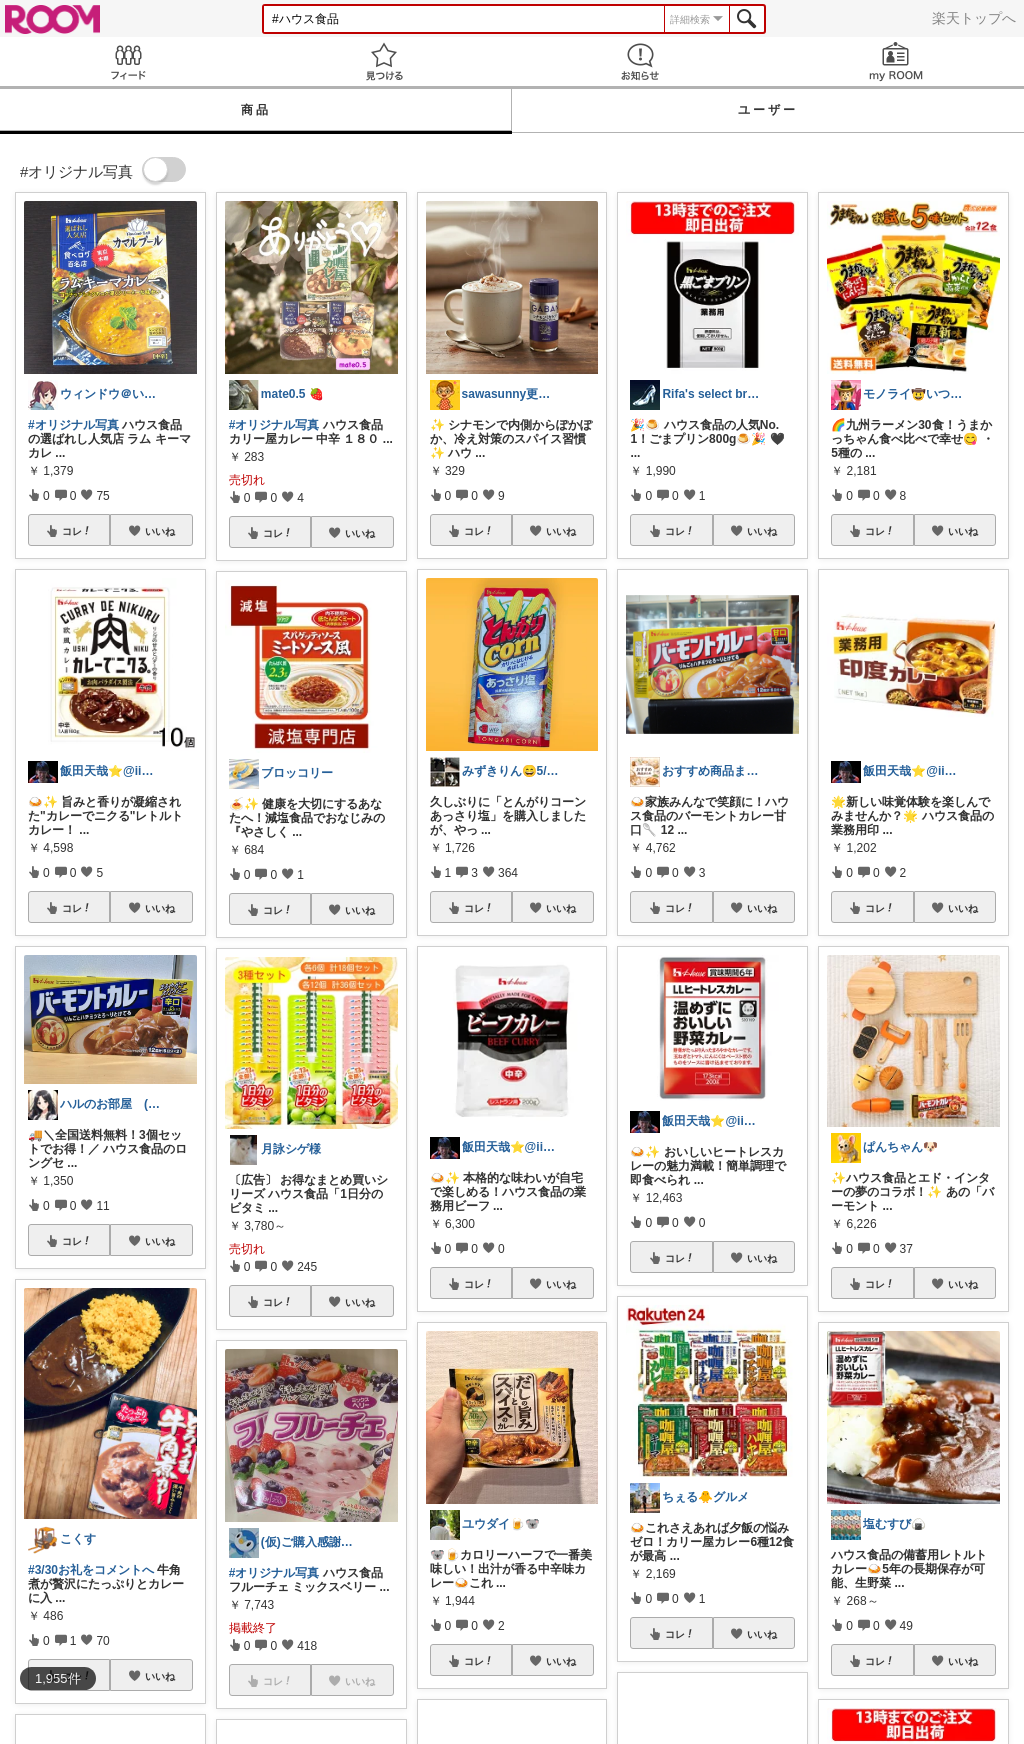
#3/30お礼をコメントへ (91, 1570)
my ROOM (896, 61)
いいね (160, 531)
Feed (128, 61)
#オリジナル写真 (73, 425)
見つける (384, 61)
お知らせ (640, 61)
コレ (77, 531)
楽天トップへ (974, 18)
